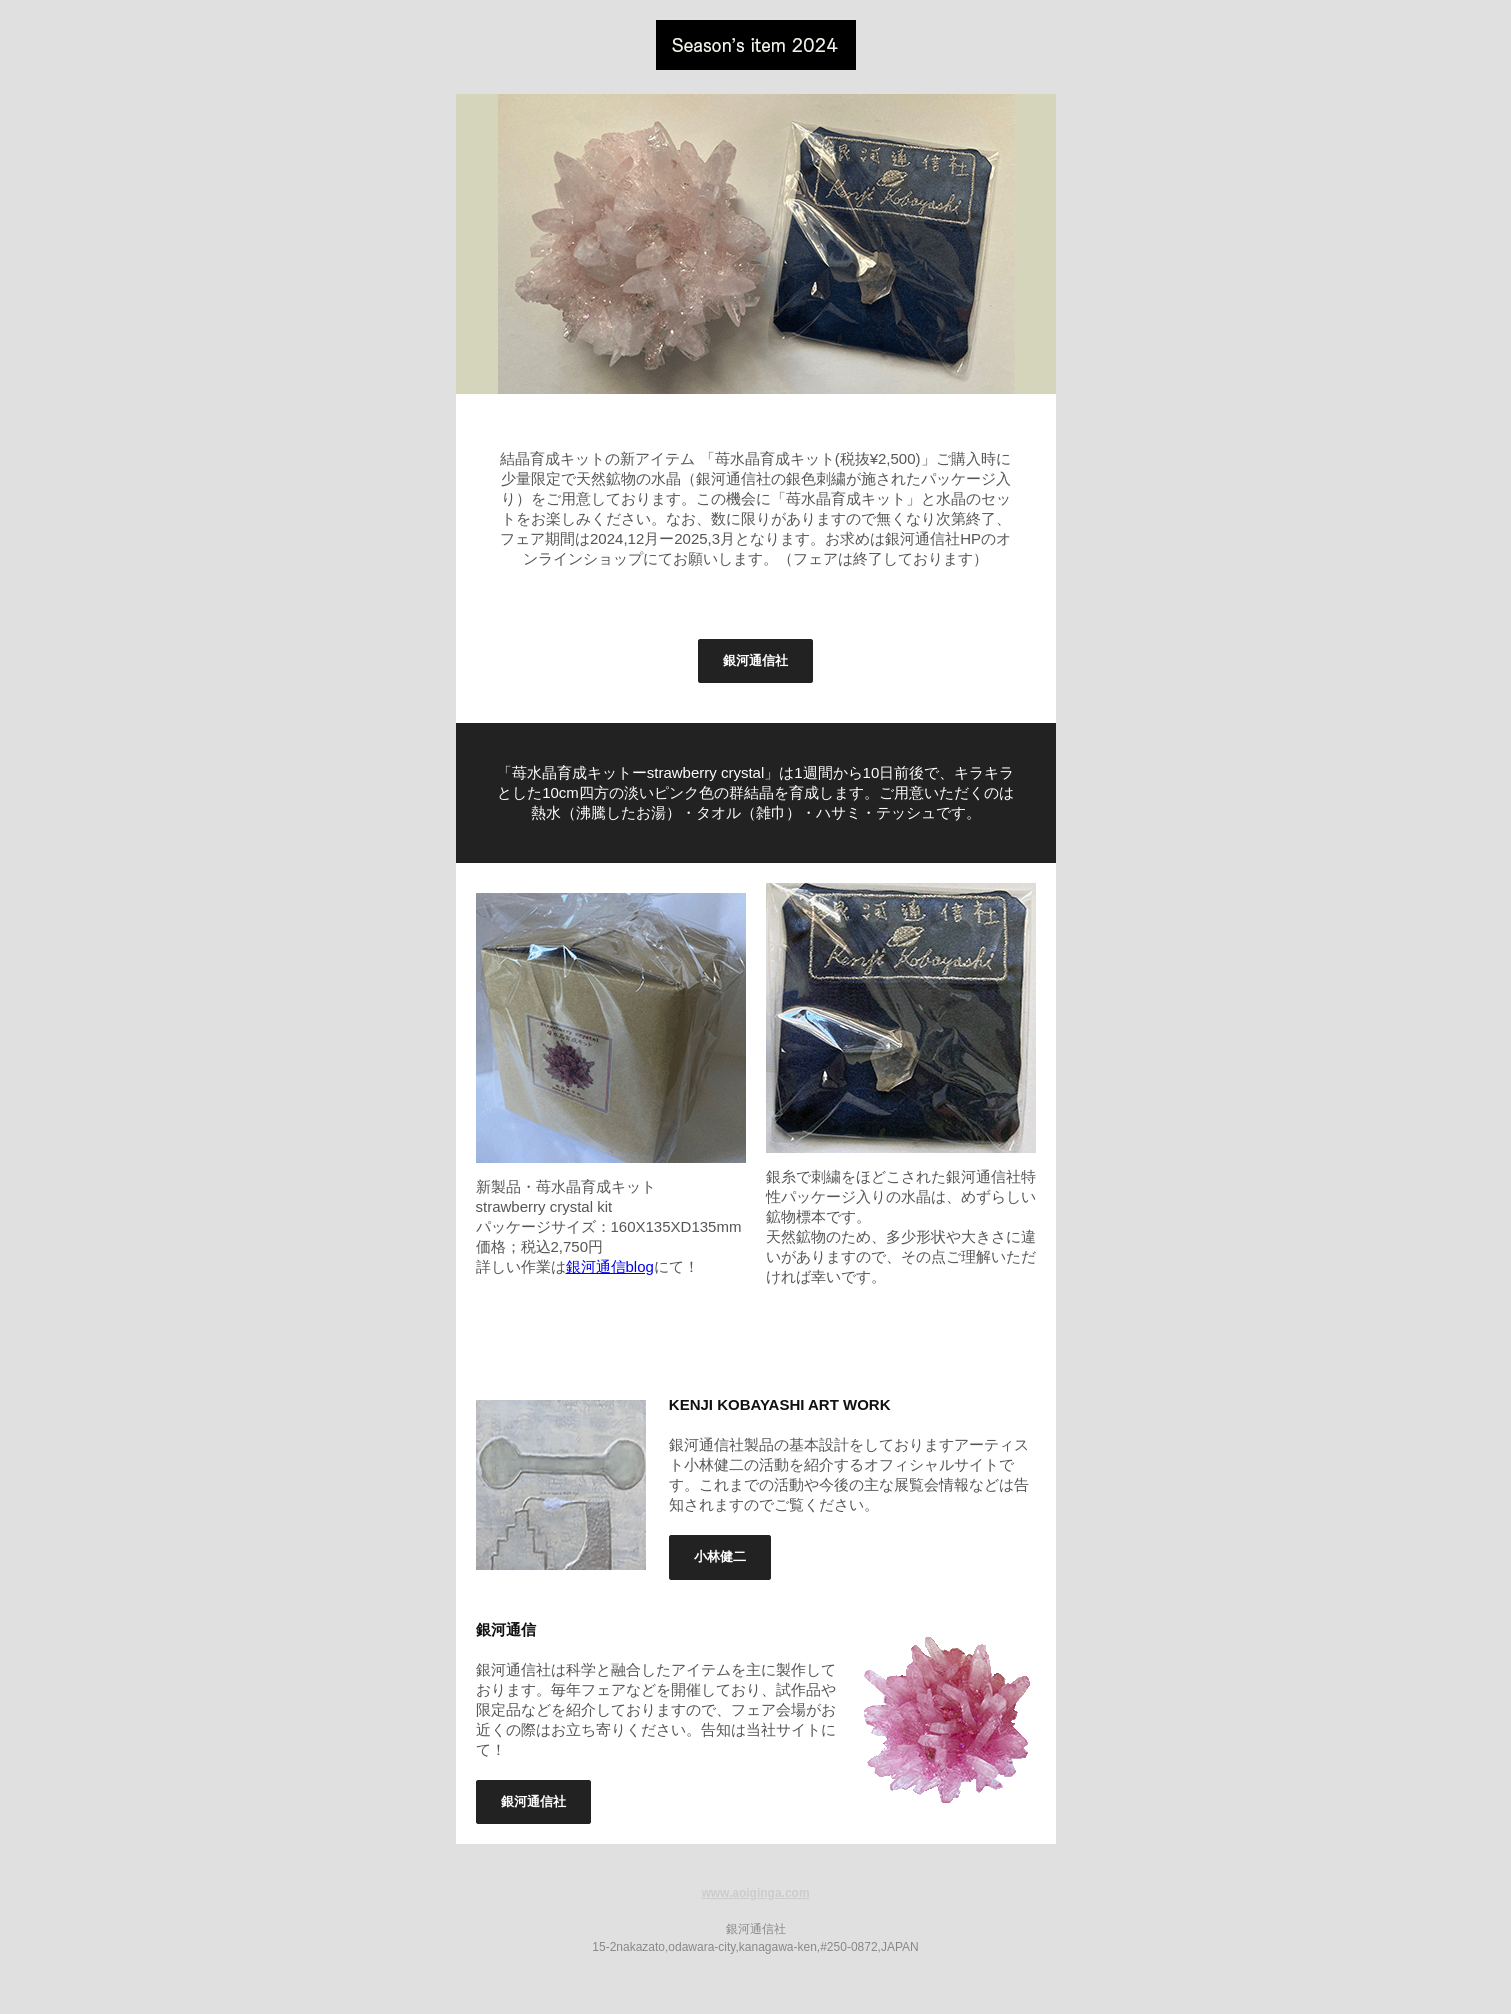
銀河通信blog (610, 1266)
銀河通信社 (755, 660)
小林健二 (720, 1556)
